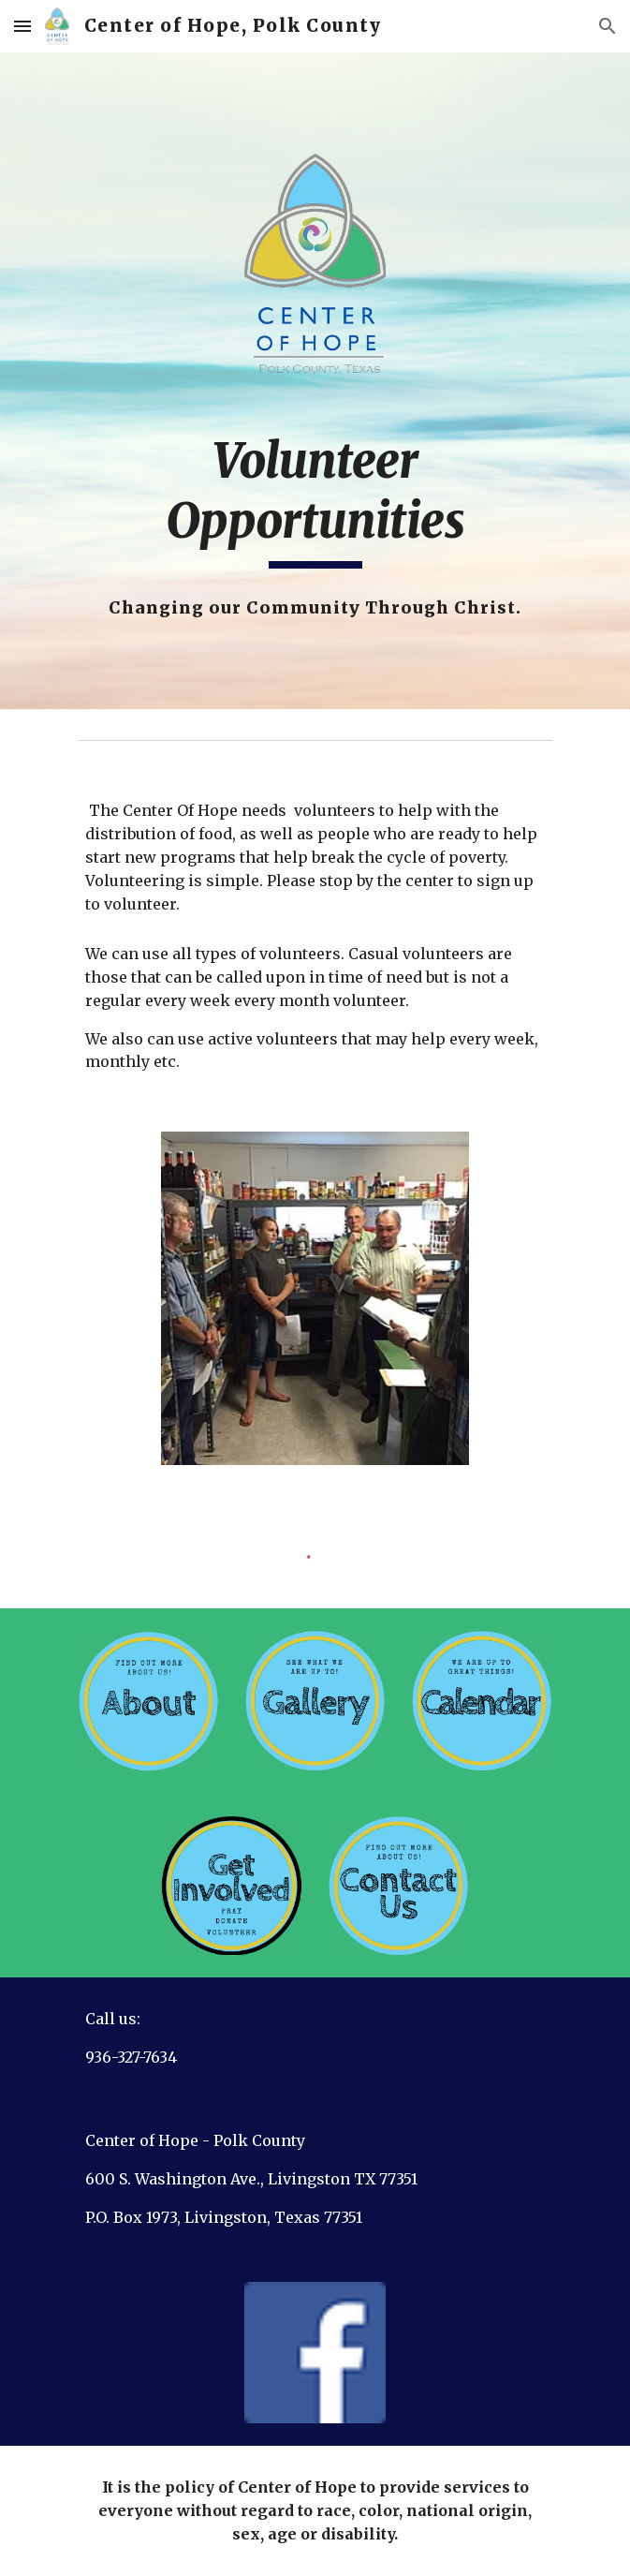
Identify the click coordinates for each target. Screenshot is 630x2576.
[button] (22, 26)
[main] (315, 500)
